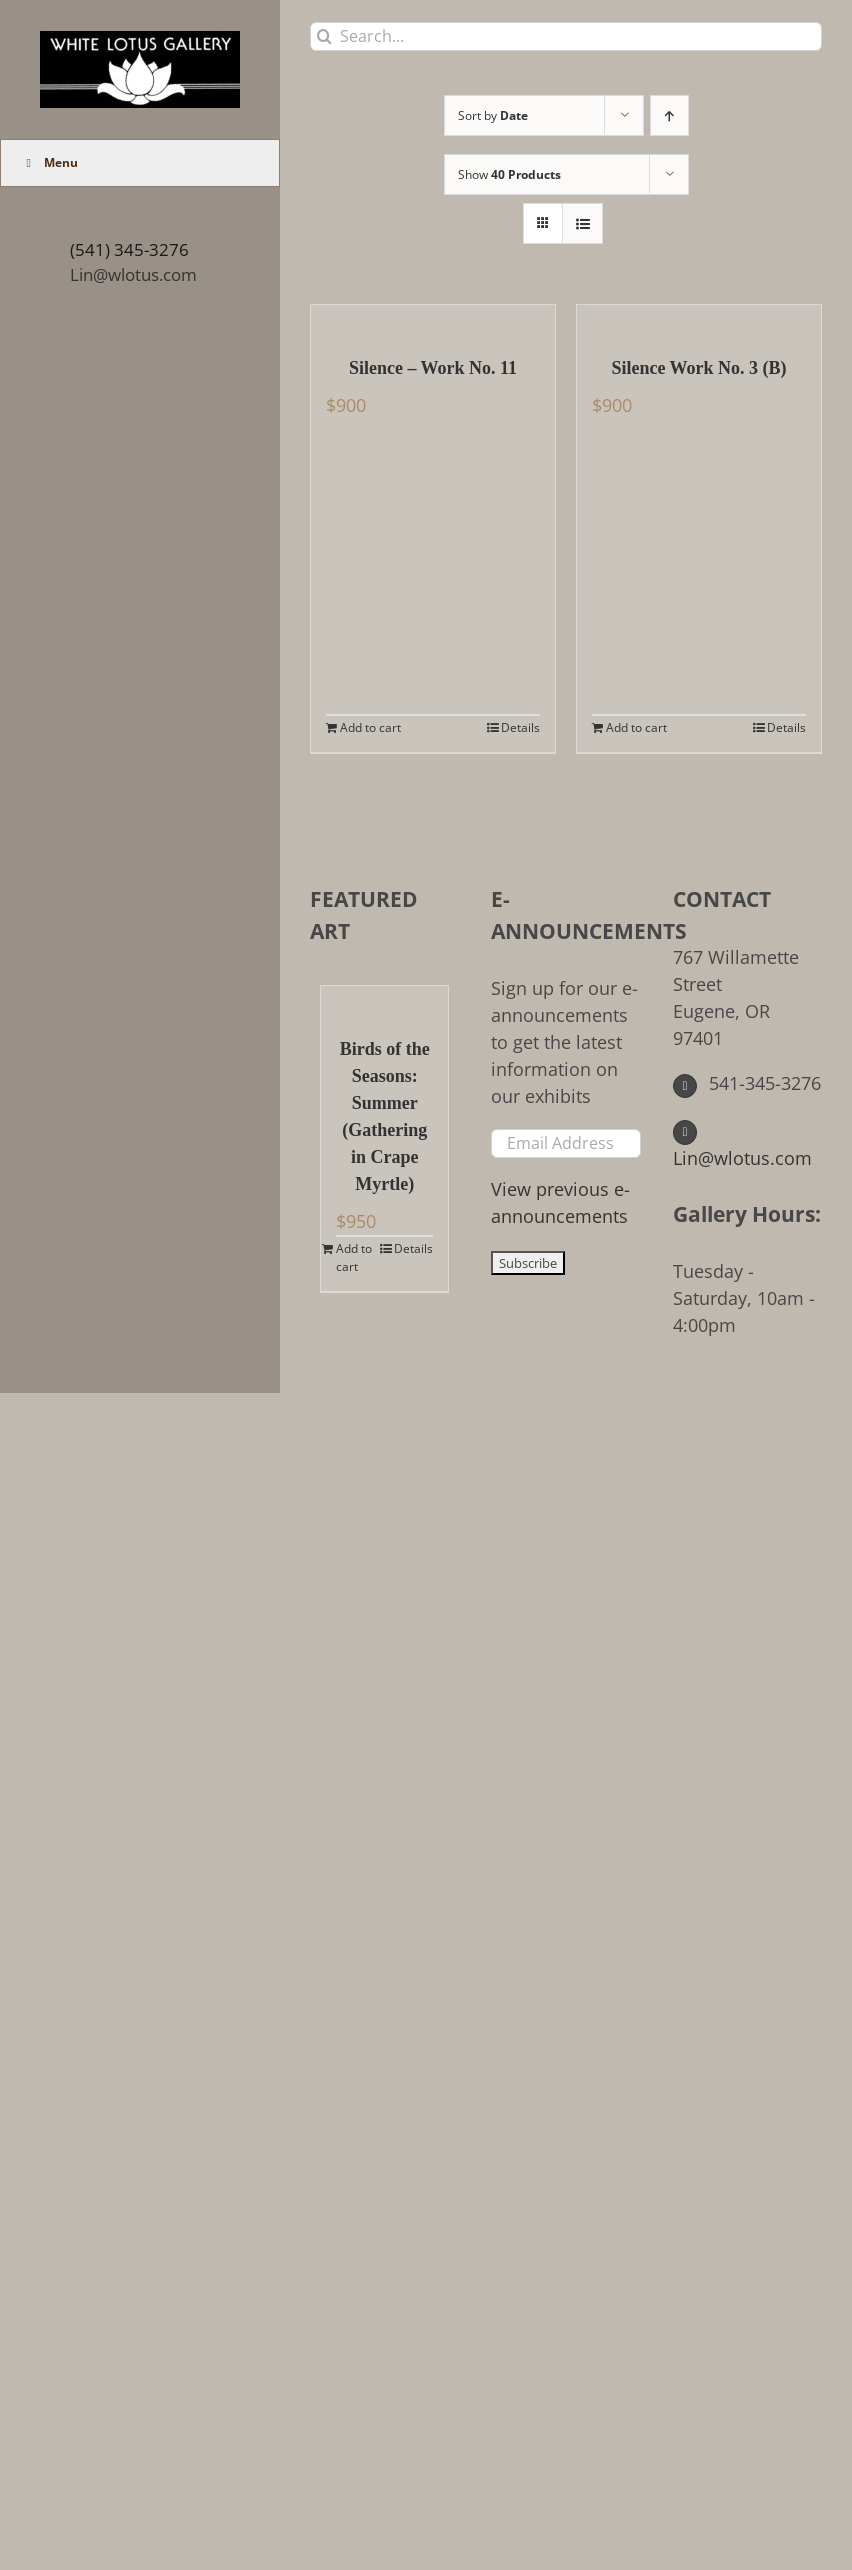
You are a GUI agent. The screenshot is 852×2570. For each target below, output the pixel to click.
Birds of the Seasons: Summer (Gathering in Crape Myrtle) (385, 1116)
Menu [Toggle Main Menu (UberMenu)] (49, 162)
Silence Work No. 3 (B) (698, 368)
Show (509, 174)
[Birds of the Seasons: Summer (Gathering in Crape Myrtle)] (384, 1001)
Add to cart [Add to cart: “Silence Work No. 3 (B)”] (636, 727)
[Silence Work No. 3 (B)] (699, 320)
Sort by (493, 115)
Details (520, 727)
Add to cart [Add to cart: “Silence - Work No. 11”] (370, 727)
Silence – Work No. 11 (433, 368)
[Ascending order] (669, 115)
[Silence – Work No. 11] (433, 320)
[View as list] (582, 223)
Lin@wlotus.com (133, 274)
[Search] (324, 36)
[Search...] (566, 36)
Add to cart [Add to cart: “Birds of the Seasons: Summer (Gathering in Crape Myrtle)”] (354, 1257)
